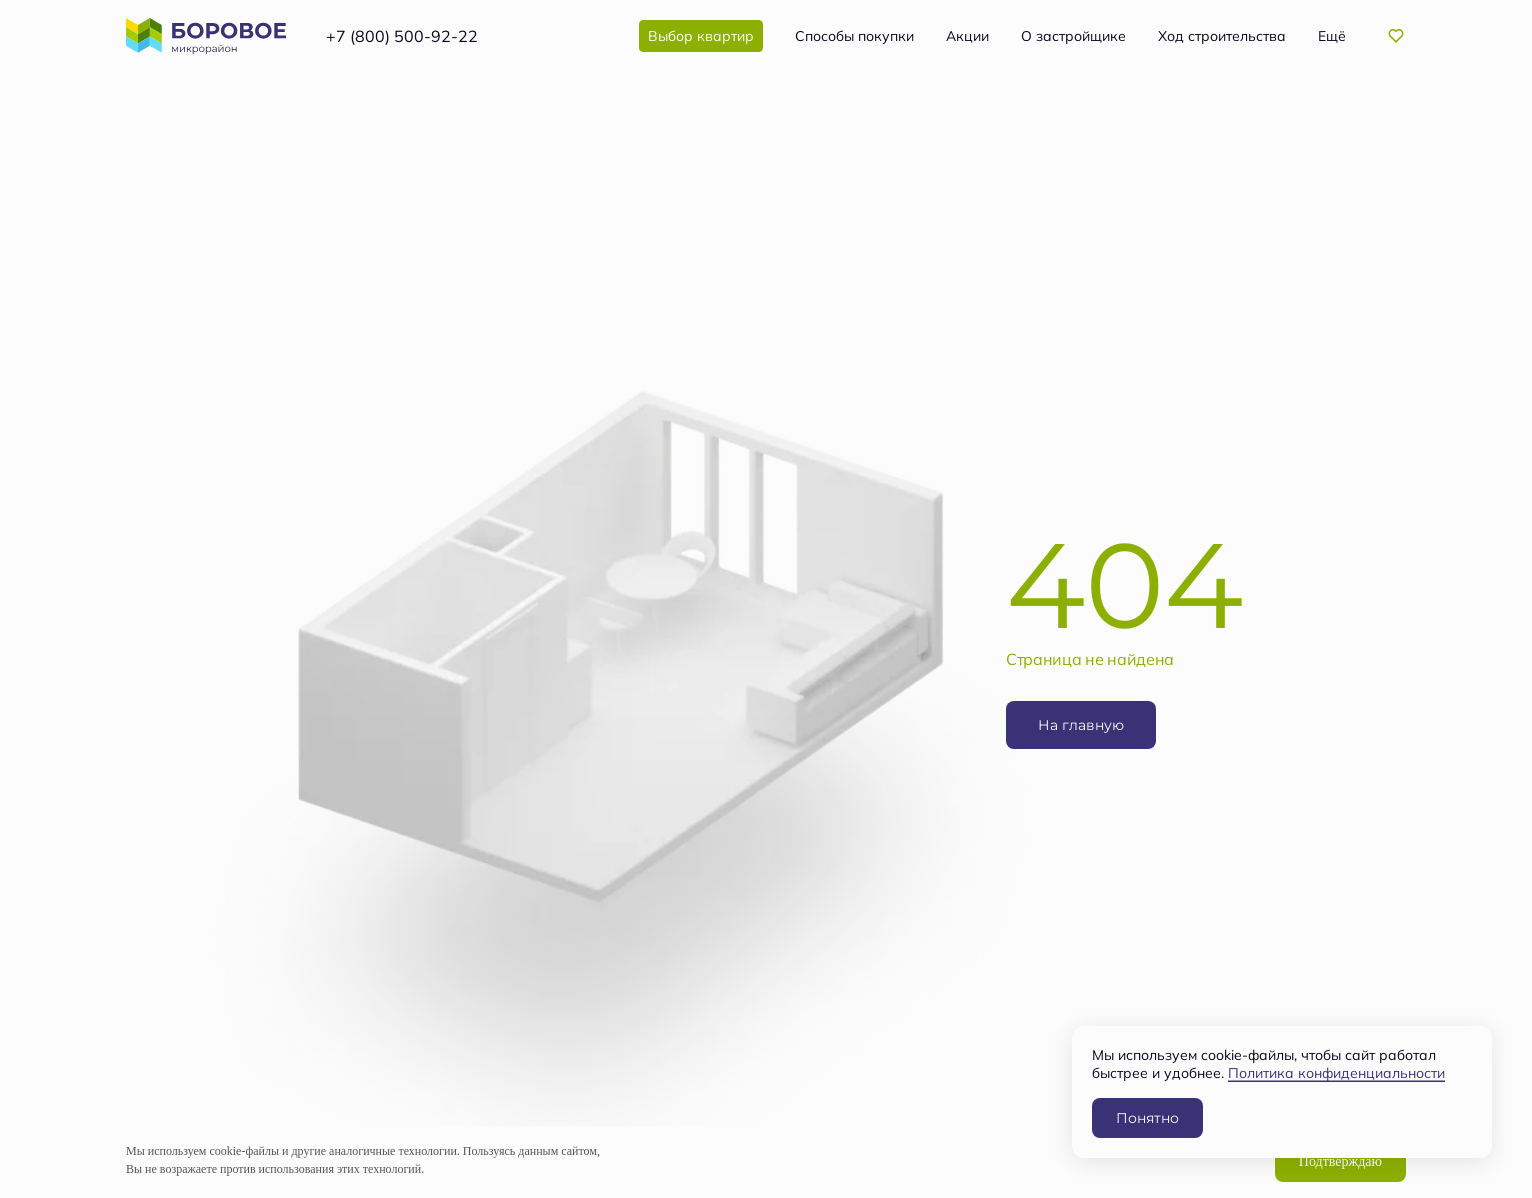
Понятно (1147, 1117)
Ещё (1332, 36)
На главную (1081, 724)
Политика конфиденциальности (1336, 1073)
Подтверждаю (1340, 1161)
